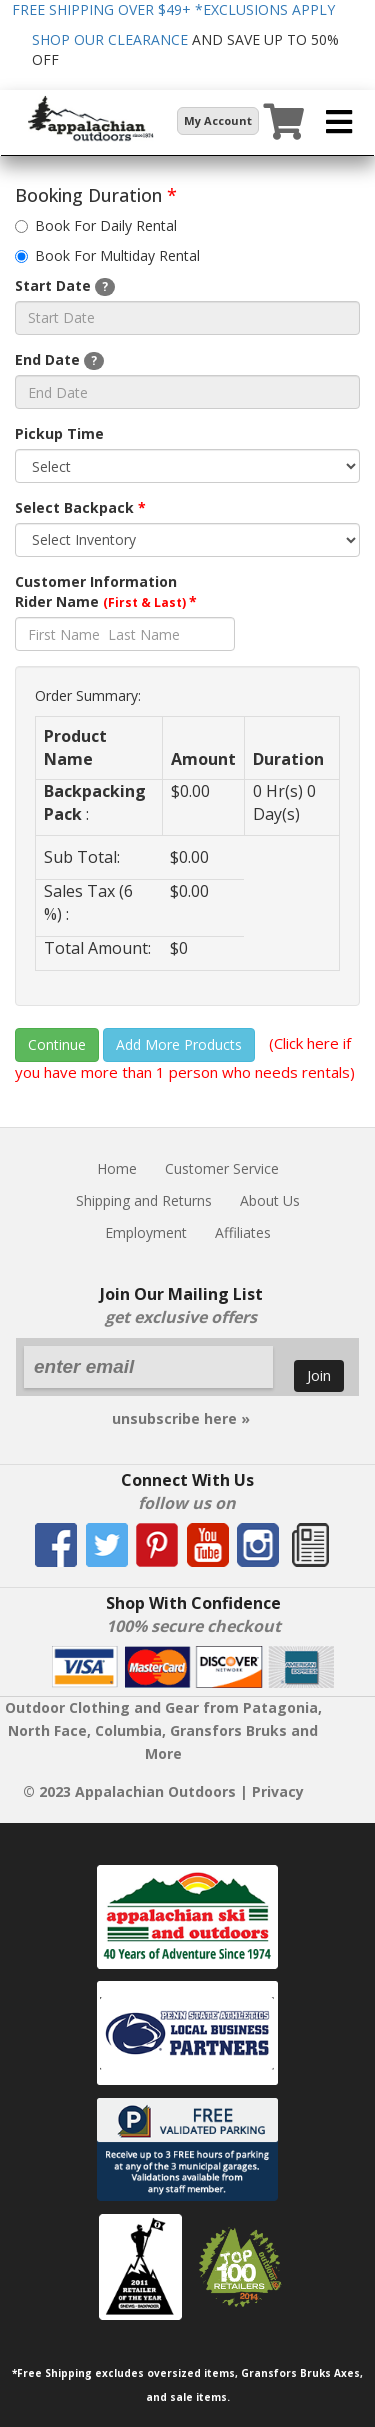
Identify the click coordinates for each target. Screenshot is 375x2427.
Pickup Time (59, 433)
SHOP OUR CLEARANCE (110, 39)
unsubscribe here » (181, 1418)
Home (117, 1168)
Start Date (65, 286)
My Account (218, 120)
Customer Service (222, 1168)
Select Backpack (80, 507)
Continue (57, 1044)
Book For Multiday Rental (107, 255)
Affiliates (243, 1232)
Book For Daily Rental (96, 225)
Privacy (278, 1791)
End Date (59, 360)
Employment (146, 1232)
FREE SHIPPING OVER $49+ (173, 9)
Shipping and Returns (144, 1200)
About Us (270, 1200)
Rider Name (106, 601)
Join (319, 1375)
